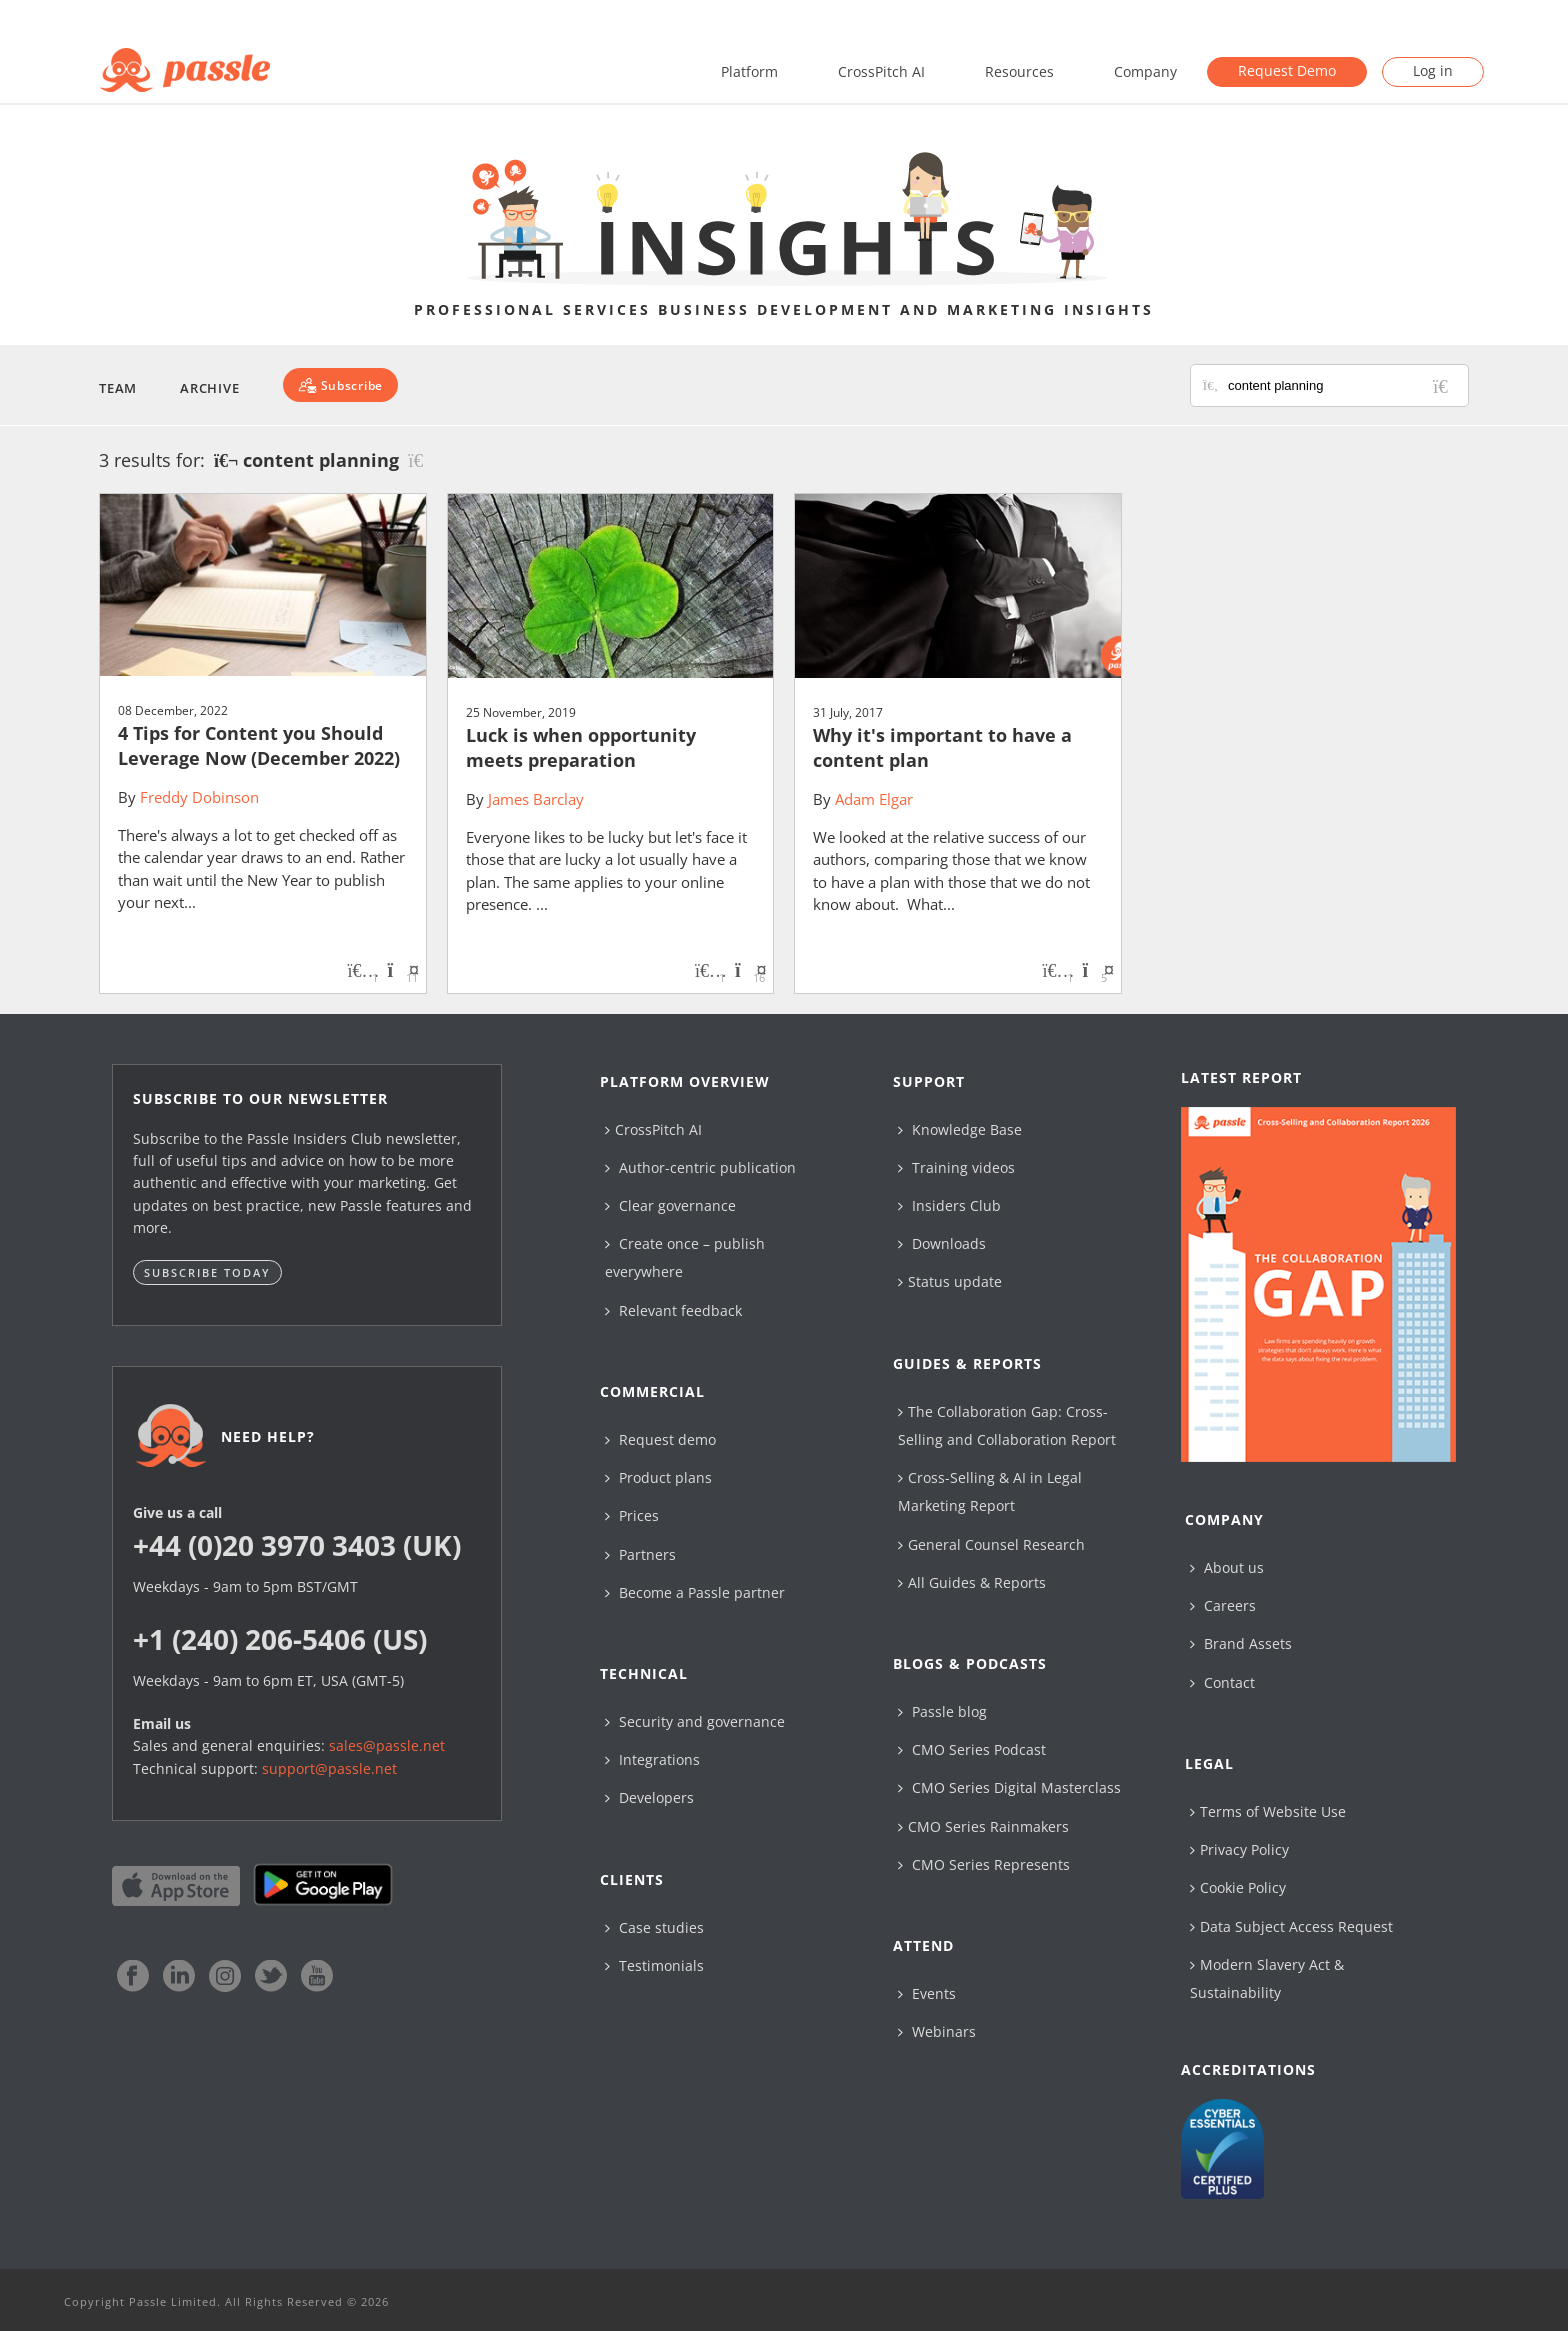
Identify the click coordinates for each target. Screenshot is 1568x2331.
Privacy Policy (1239, 1849)
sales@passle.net (387, 1745)
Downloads (942, 1243)
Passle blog (942, 1711)
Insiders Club (949, 1205)
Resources (1019, 71)
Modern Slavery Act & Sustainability (1267, 1978)
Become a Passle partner (695, 1592)
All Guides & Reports (972, 1582)
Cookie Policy (1238, 1887)
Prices (632, 1515)
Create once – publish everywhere (685, 1257)
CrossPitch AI (881, 71)
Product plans (658, 1477)
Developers (649, 1797)
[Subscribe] (340, 385)
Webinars (937, 2031)
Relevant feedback (673, 1310)
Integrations (652, 1759)
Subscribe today (207, 1272)
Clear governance (670, 1205)
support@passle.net (329, 1768)
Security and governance (695, 1721)
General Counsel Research (991, 1544)
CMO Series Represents (984, 1864)
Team (118, 388)
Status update (950, 1281)
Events (927, 1993)
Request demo (660, 1439)
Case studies (654, 1927)
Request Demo (1287, 70)
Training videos (956, 1167)
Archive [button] (209, 388)
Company (1145, 71)
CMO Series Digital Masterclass (1009, 1787)
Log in (1433, 70)
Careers (1223, 1605)
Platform (749, 71)
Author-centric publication (700, 1167)
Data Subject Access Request (1291, 1926)
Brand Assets (1241, 1643)
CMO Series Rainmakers (983, 1826)
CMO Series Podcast (972, 1749)
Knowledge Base (960, 1129)
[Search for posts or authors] (1341, 385)
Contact (1222, 1682)
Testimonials (654, 1965)
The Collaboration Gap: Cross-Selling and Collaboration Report (1007, 1425)
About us (1227, 1567)
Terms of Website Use (1268, 1811)
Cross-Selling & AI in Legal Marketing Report (990, 1491)
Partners (640, 1554)
